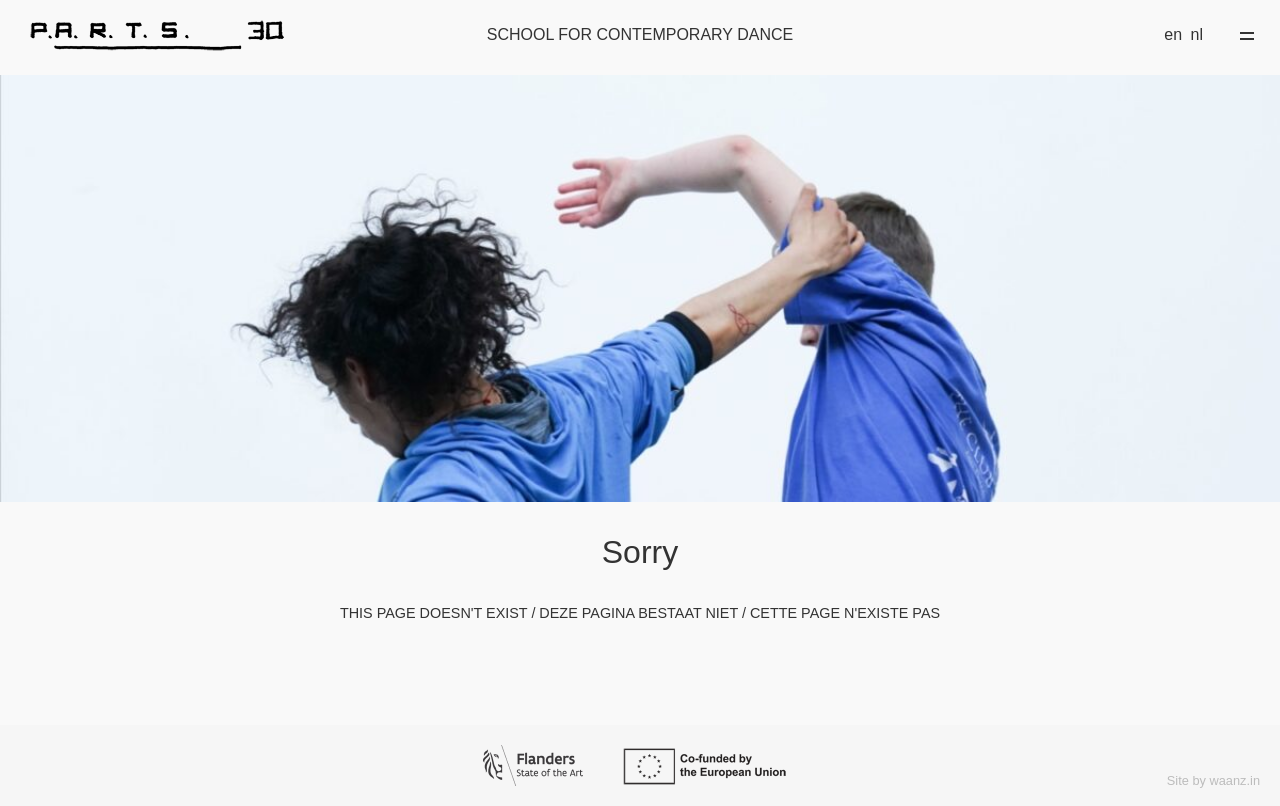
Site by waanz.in (1213, 780)
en (1173, 34)
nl (1197, 34)
